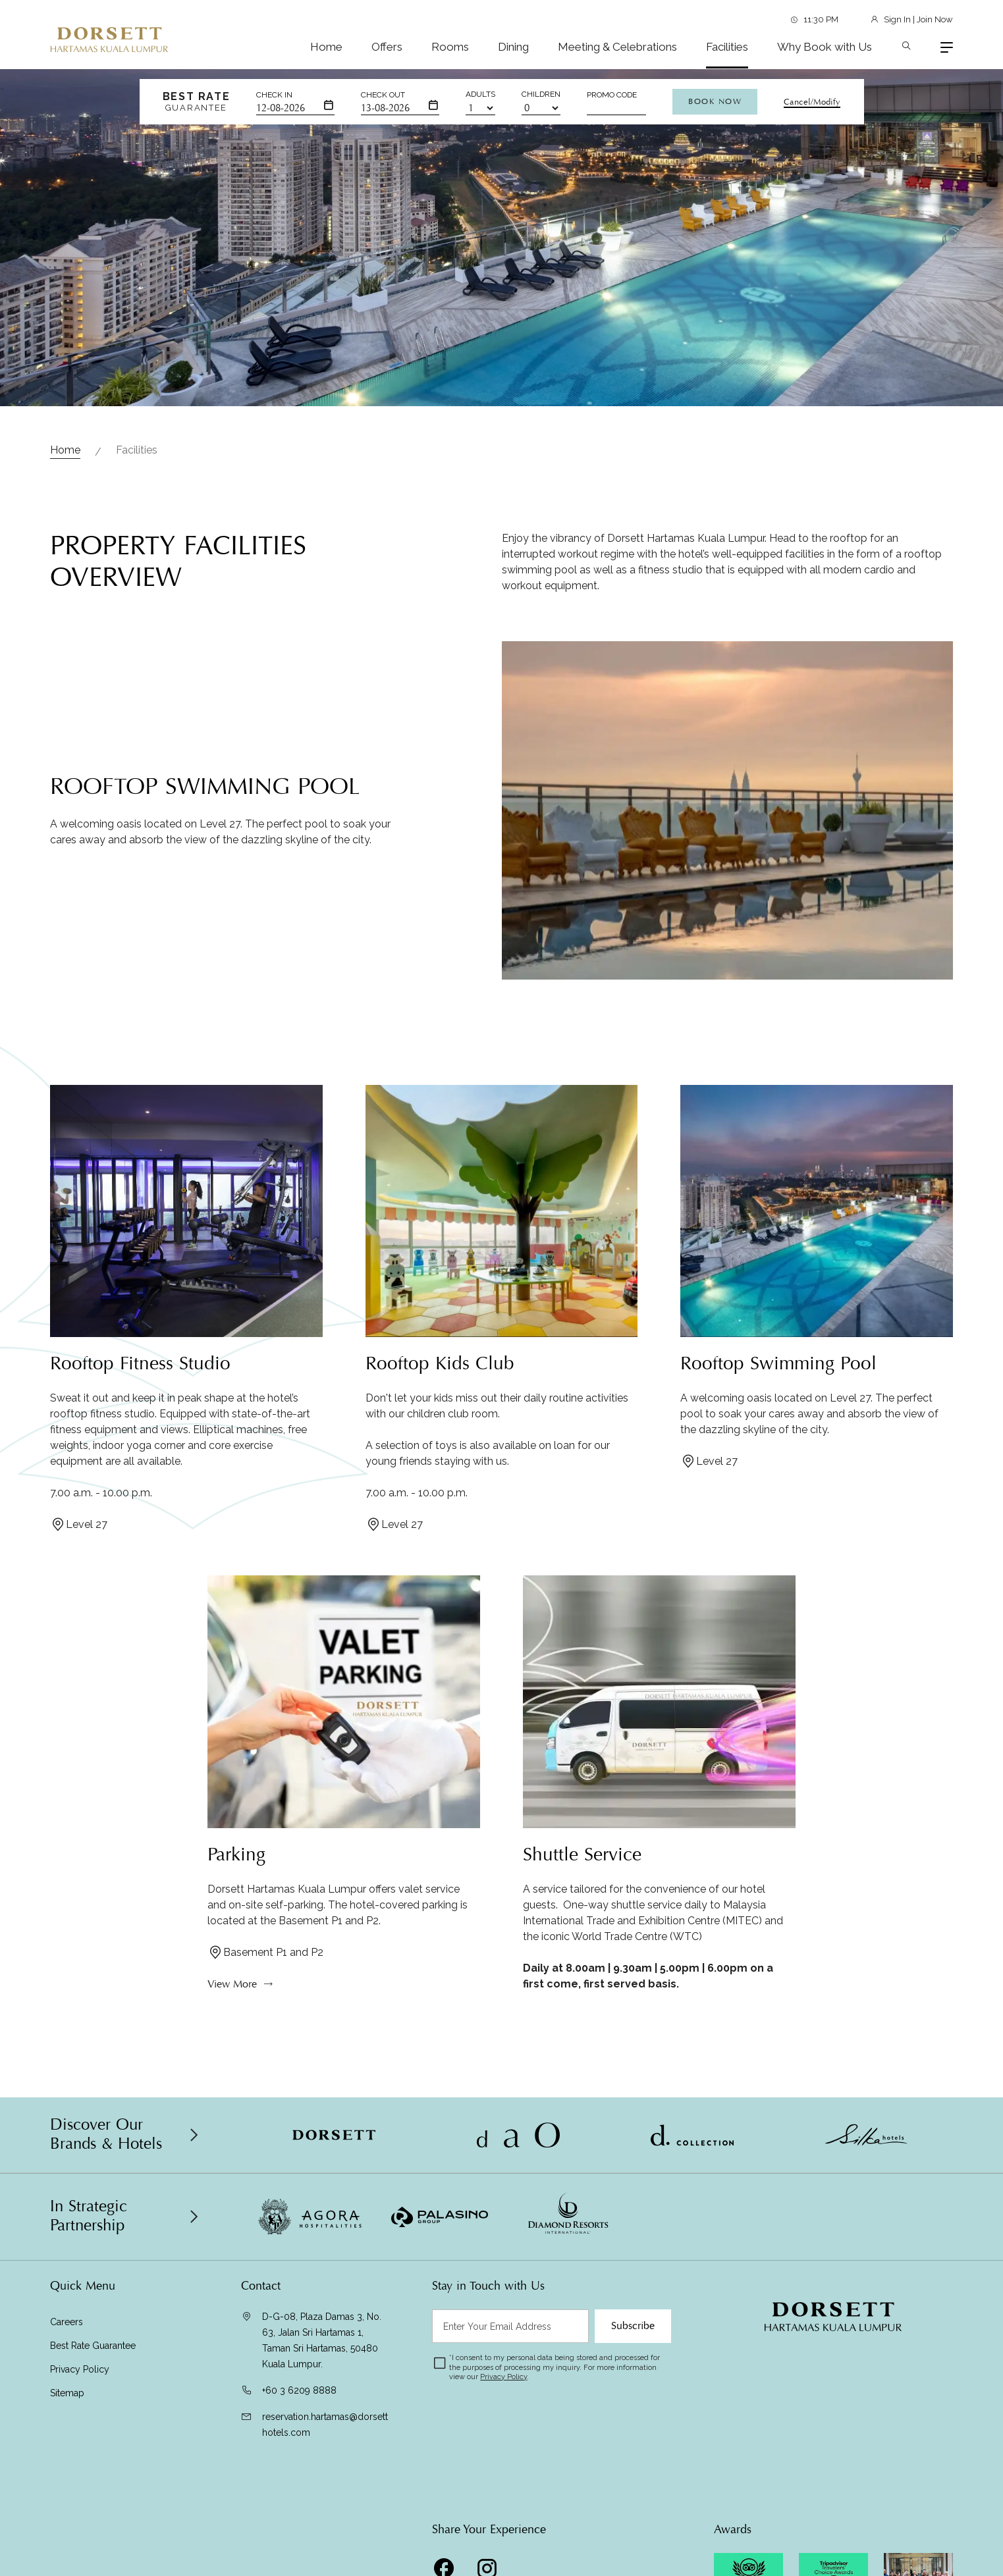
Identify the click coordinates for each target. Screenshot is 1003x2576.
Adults (480, 94)
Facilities (727, 46)
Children (541, 94)
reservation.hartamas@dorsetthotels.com (325, 2424)
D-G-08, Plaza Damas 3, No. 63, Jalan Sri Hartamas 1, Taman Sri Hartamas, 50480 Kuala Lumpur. (321, 2340)
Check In (274, 94)
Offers (386, 46)
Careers (66, 2322)
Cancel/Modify (812, 102)
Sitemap (67, 2393)
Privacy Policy (79, 2369)
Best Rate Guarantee (93, 2345)
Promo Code (612, 94)
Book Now (715, 101)
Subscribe (633, 2325)
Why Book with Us (824, 46)
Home (326, 46)
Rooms (450, 46)
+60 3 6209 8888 (299, 2390)
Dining (513, 46)
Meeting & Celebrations (617, 46)
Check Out (383, 94)
